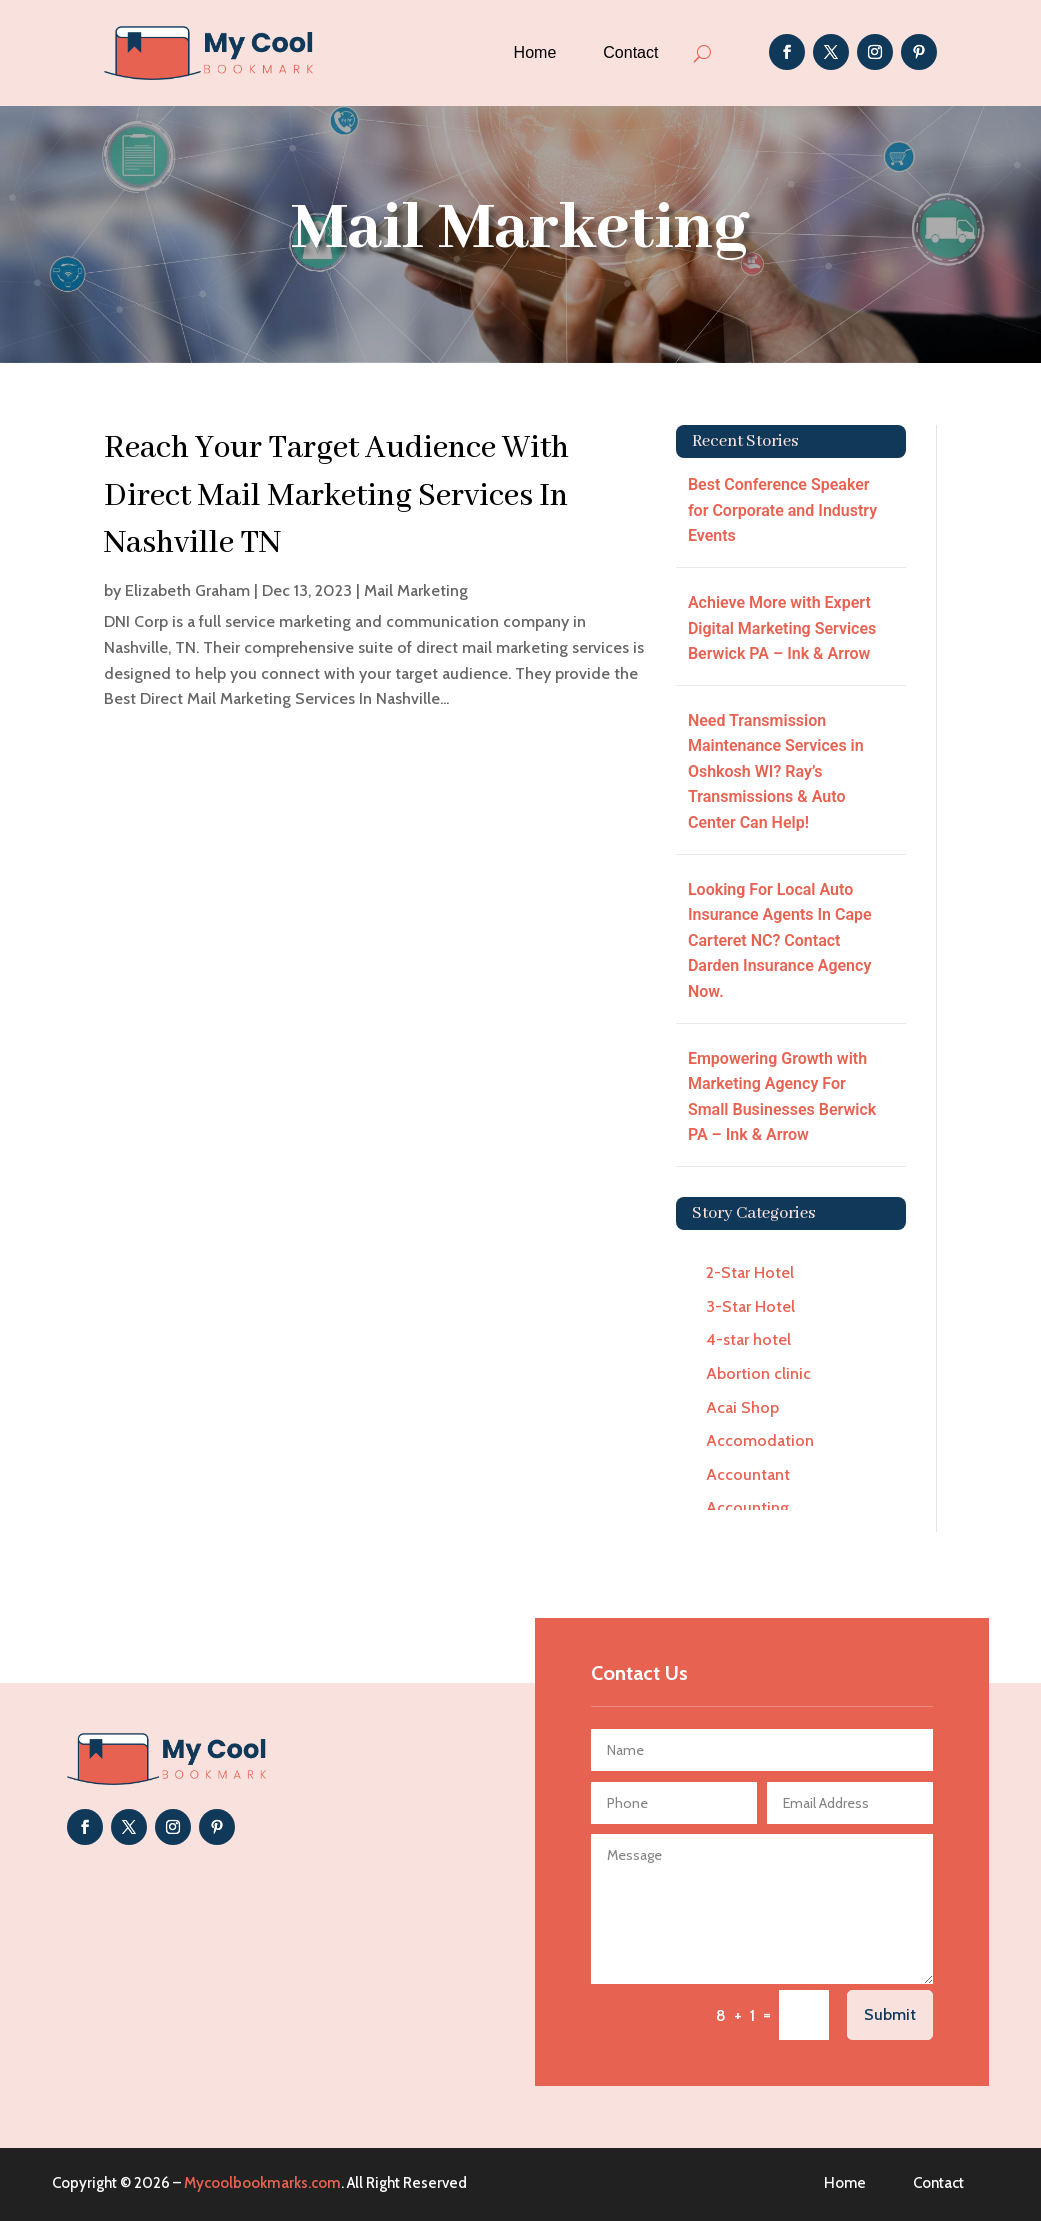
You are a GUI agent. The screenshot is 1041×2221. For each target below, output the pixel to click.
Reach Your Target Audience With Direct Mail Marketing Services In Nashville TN (336, 496)
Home (535, 52)
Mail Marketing (416, 590)
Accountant (748, 1474)
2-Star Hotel (750, 1272)
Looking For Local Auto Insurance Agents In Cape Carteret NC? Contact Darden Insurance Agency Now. (780, 940)
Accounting (747, 1507)
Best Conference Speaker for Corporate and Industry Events (782, 510)
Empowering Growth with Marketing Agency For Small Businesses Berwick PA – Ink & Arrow (782, 1097)
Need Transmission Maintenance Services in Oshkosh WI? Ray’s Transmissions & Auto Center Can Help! (776, 771)
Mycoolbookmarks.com (262, 2183)
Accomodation (760, 1440)
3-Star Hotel (750, 1306)
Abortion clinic (758, 1373)
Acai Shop (742, 1407)
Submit (890, 2014)
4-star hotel (748, 1339)
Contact (630, 52)
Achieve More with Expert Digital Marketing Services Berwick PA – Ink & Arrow (782, 628)
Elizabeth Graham (187, 590)
